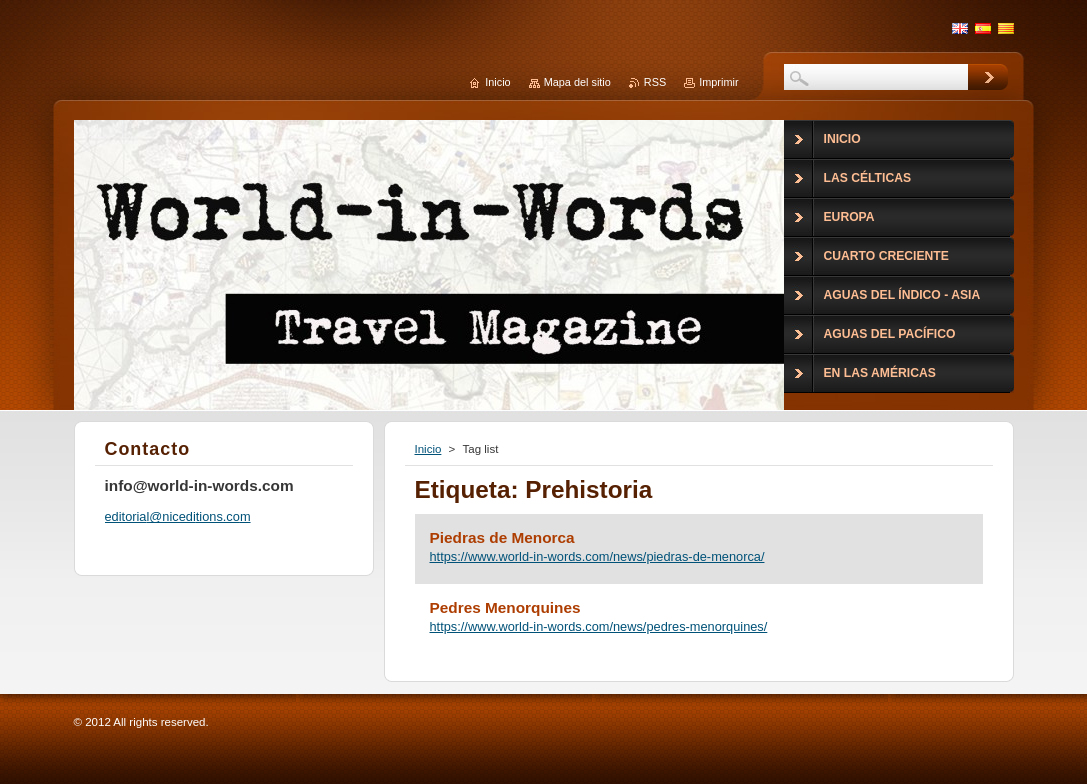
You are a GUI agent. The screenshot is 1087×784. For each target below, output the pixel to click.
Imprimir (718, 82)
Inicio (428, 449)
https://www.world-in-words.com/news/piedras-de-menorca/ (597, 556)
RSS (655, 82)
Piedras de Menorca (502, 537)
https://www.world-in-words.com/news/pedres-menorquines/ (599, 626)
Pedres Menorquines (505, 607)
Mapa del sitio (577, 82)
